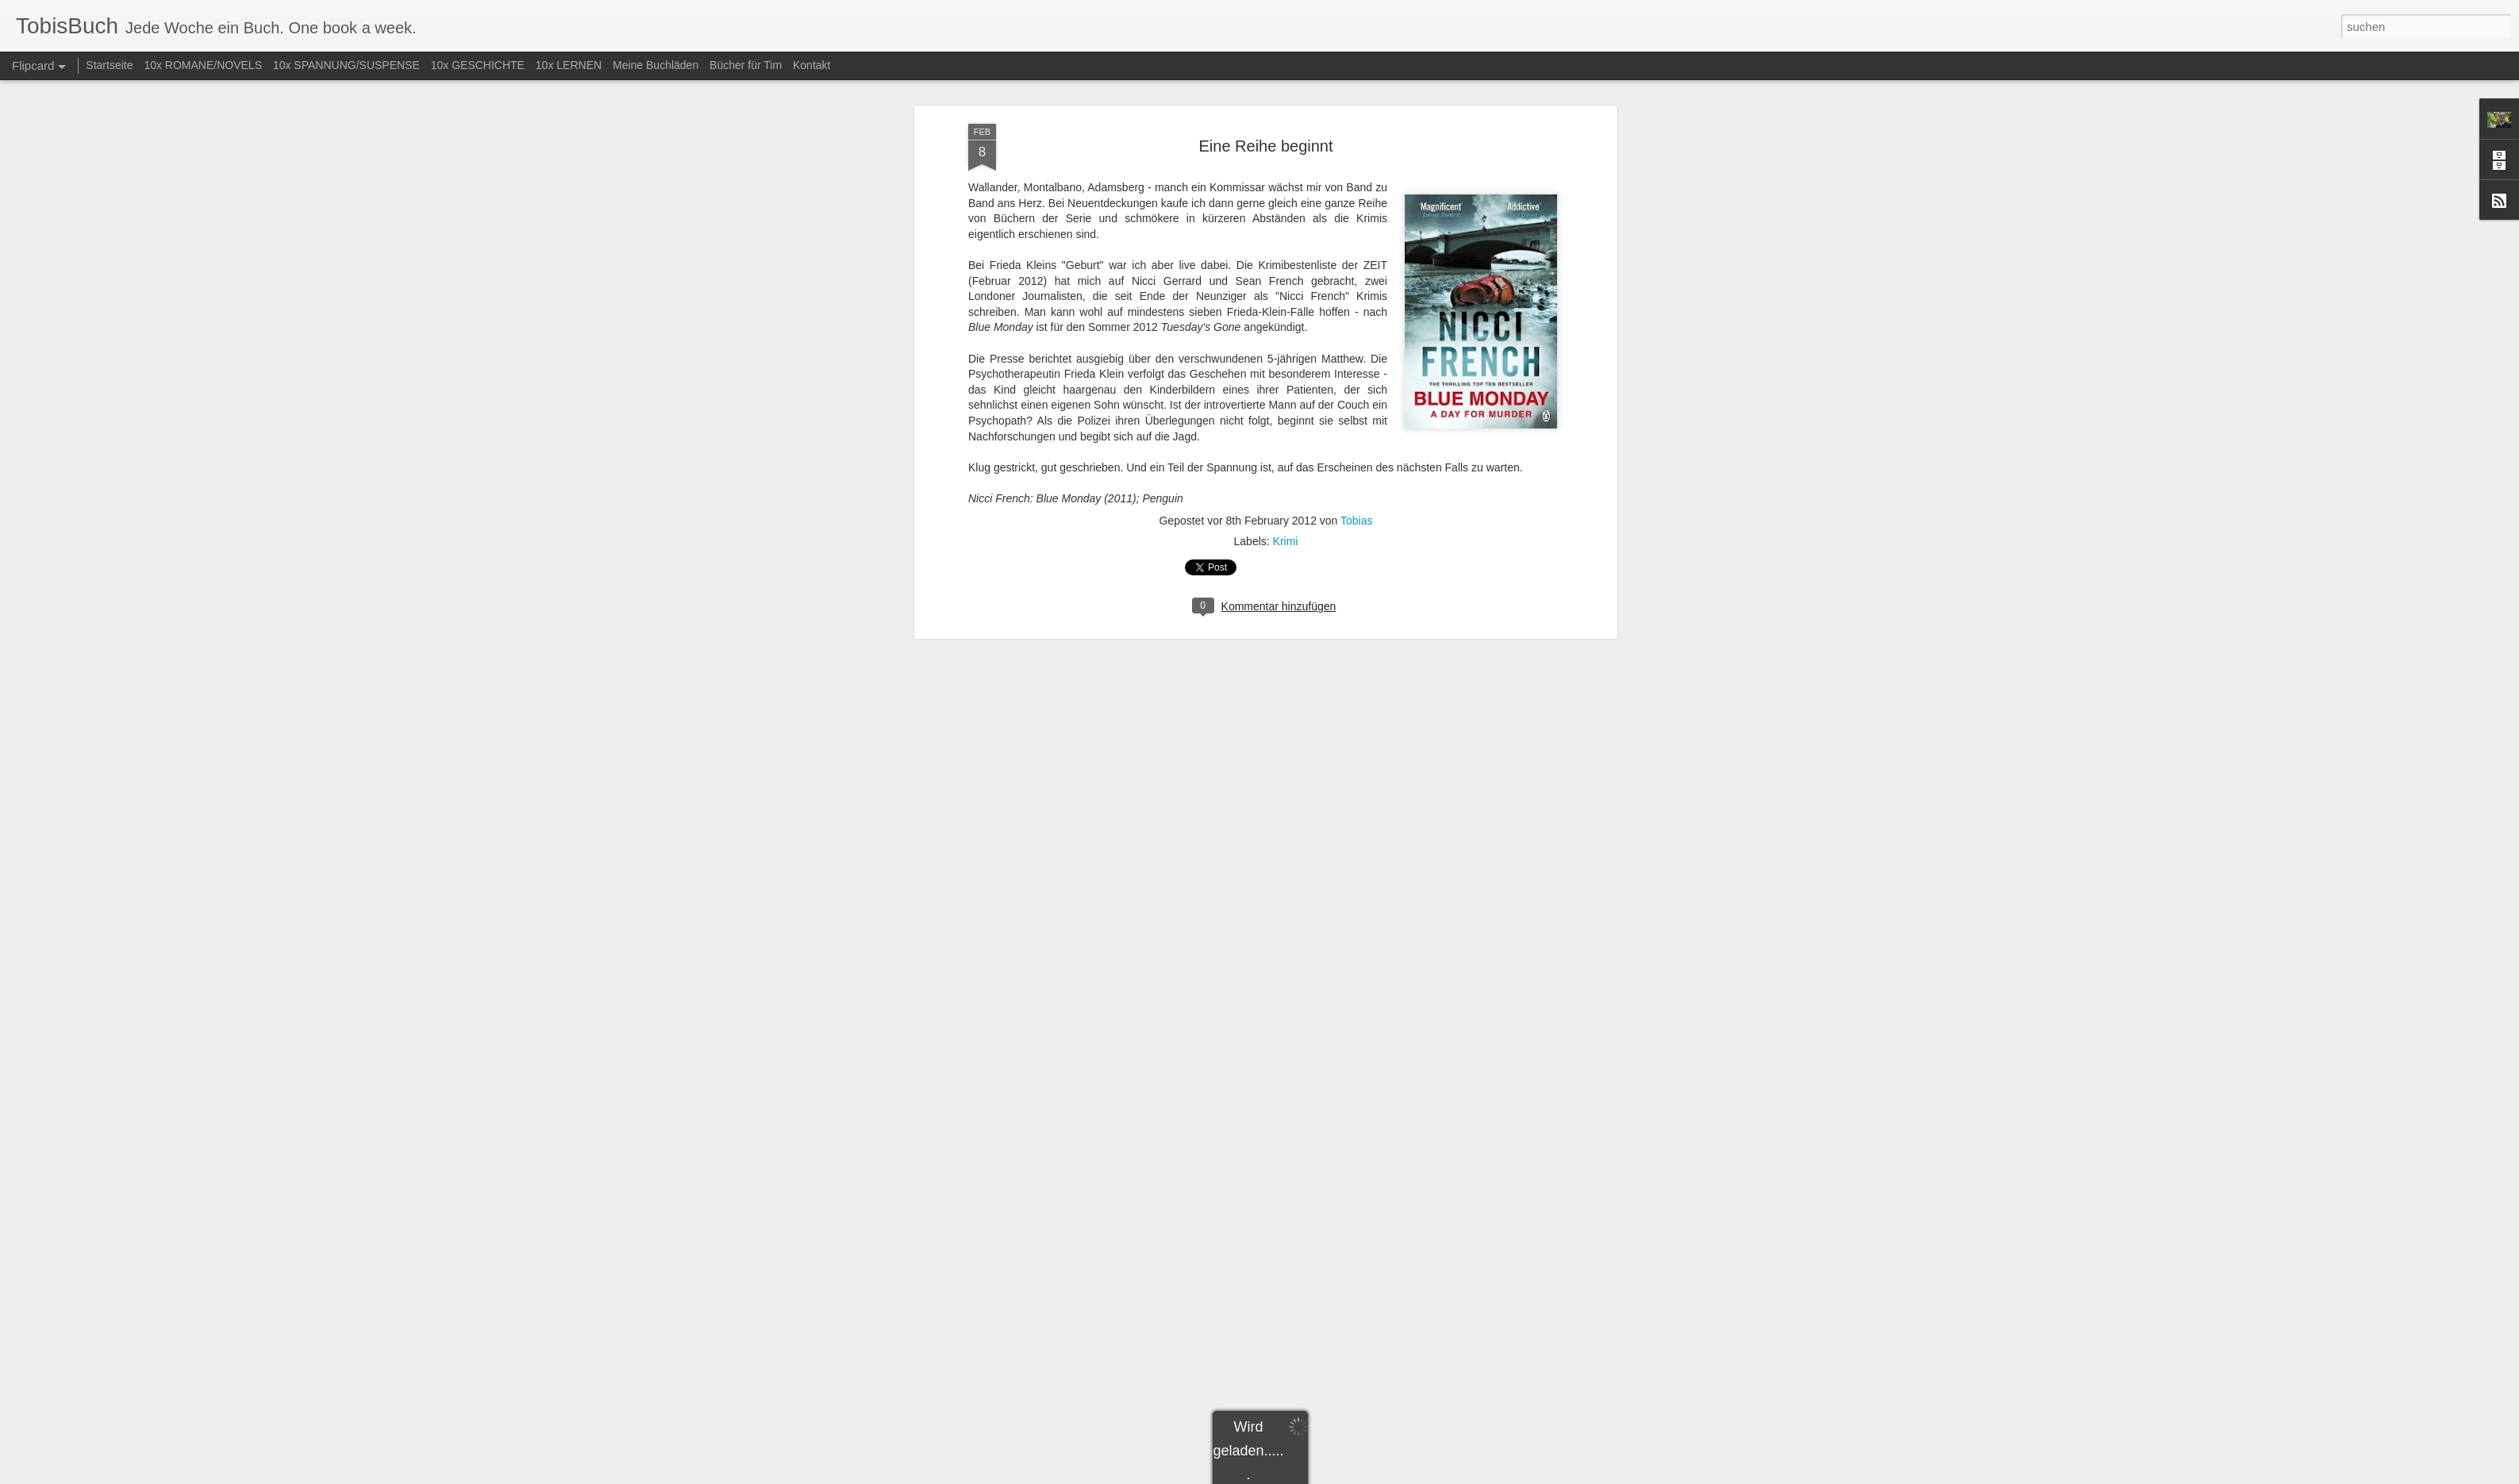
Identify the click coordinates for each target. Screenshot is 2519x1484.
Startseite (109, 65)
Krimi (1285, 541)
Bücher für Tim (746, 65)
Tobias (1356, 520)
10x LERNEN (569, 65)
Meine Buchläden (655, 65)
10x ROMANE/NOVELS (203, 65)
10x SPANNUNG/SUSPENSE (346, 65)
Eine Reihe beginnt (1265, 146)
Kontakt (811, 65)
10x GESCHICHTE (478, 65)
